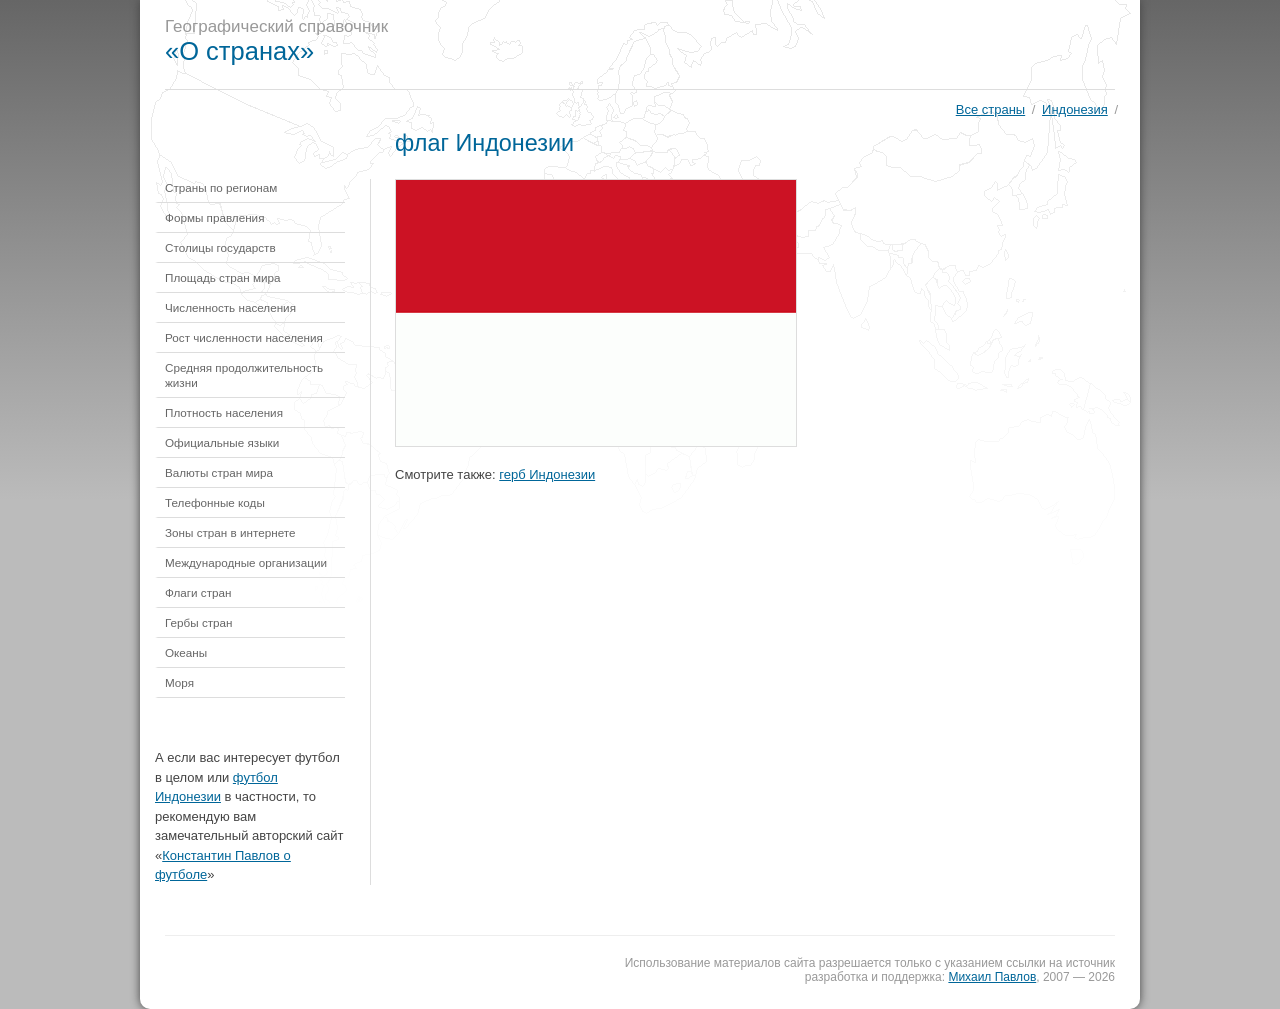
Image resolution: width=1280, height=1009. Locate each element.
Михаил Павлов (992, 977)
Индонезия (1075, 109)
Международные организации (246, 562)
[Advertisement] (774, 45)
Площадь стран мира (223, 277)
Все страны (990, 109)
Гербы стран (199, 622)
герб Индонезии (547, 474)
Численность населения (230, 307)
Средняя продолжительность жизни (244, 375)
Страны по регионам (221, 187)
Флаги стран (198, 592)
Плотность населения (224, 412)
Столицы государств (220, 247)
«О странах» (239, 51)
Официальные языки (222, 442)
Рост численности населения (244, 337)
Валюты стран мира (219, 472)
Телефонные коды (215, 502)
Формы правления (214, 217)
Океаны (186, 652)
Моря (179, 682)
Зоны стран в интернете (230, 532)
